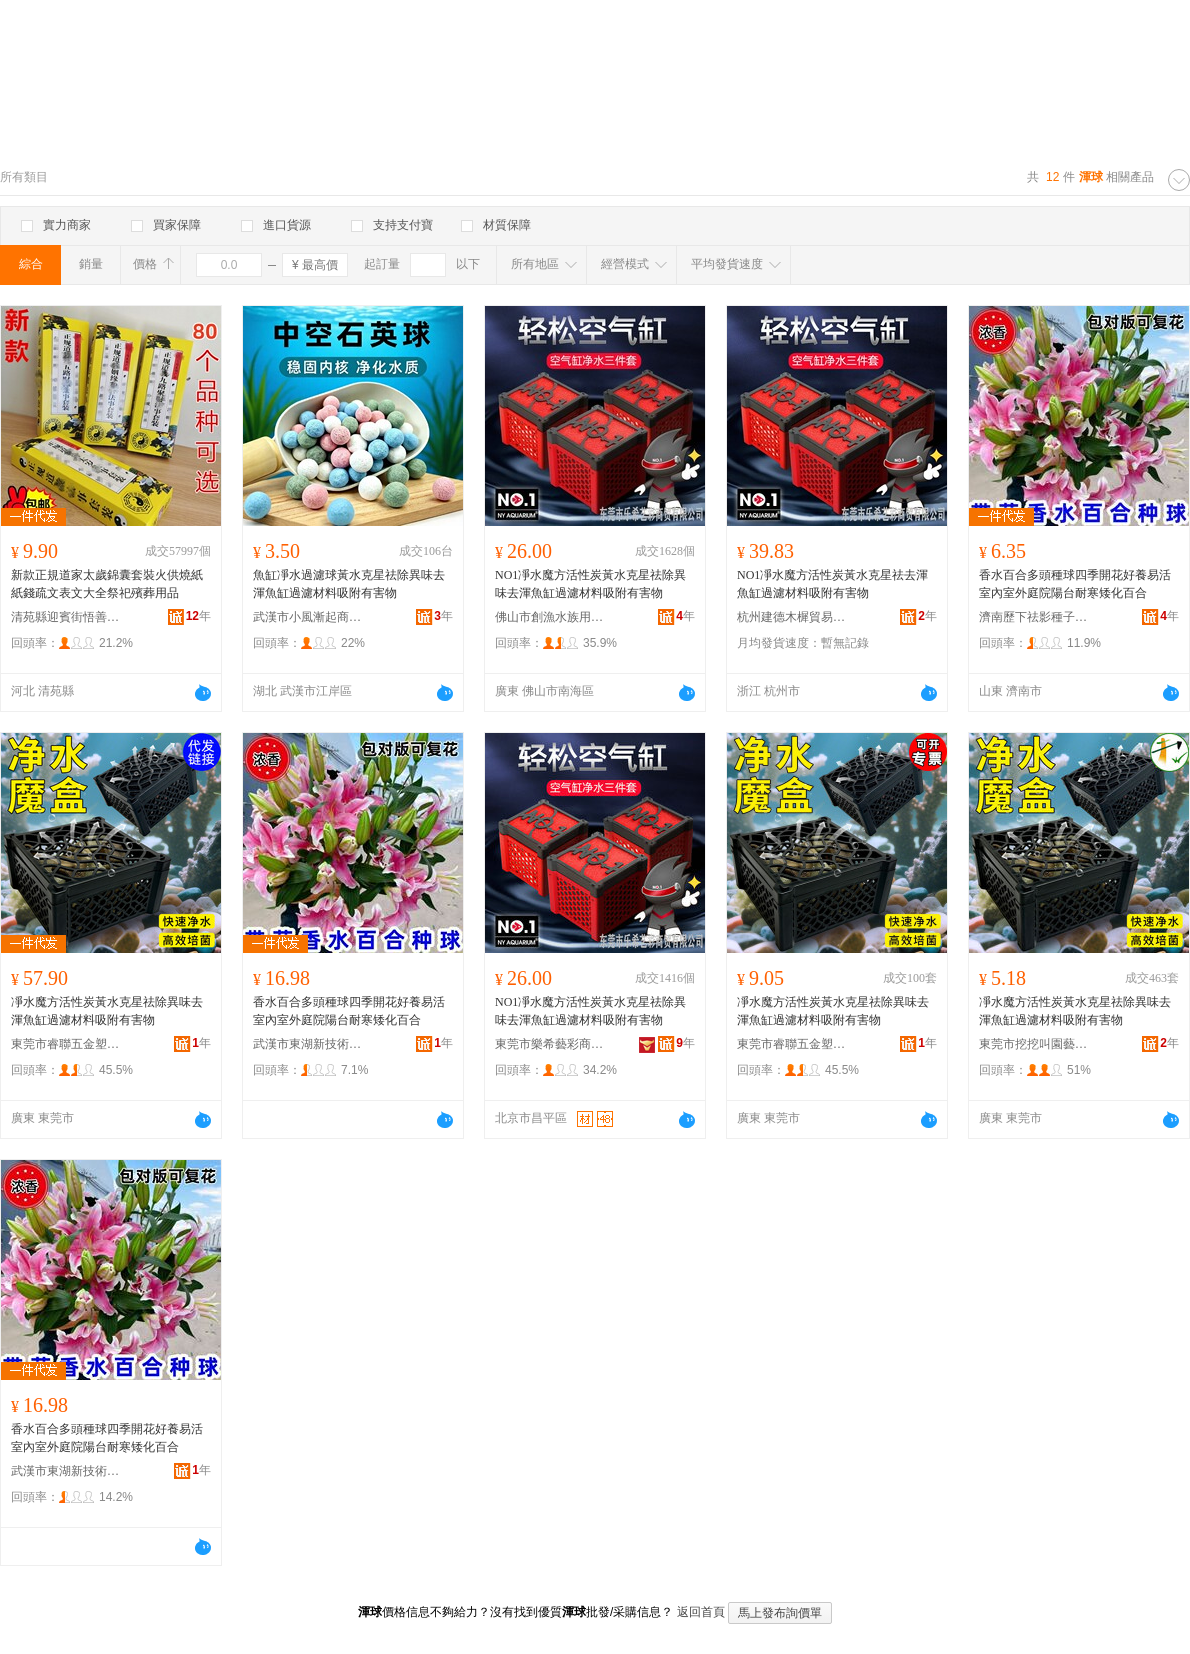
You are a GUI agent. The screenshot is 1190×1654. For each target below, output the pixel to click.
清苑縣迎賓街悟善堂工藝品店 (66, 617)
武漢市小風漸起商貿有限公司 (308, 617)
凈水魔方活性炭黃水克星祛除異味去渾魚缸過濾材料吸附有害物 (107, 1011)
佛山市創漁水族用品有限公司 (550, 617)
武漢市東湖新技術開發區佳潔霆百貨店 (66, 1471)
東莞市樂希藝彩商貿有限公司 (550, 1044)
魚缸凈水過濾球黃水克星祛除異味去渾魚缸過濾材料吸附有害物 (349, 584)
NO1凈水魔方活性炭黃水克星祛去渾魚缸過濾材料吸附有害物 (832, 584)
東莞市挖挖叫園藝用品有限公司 (1034, 1044)
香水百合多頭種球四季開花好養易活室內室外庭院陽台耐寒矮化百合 (1075, 584)
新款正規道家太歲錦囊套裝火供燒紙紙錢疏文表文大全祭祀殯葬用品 (107, 584)
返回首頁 (701, 1612)
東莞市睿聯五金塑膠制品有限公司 (66, 1044)
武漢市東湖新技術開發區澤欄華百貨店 (308, 1044)
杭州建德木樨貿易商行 (792, 617)
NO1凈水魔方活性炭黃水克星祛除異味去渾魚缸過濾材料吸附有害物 (590, 584)
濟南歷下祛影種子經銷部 (1034, 617)
